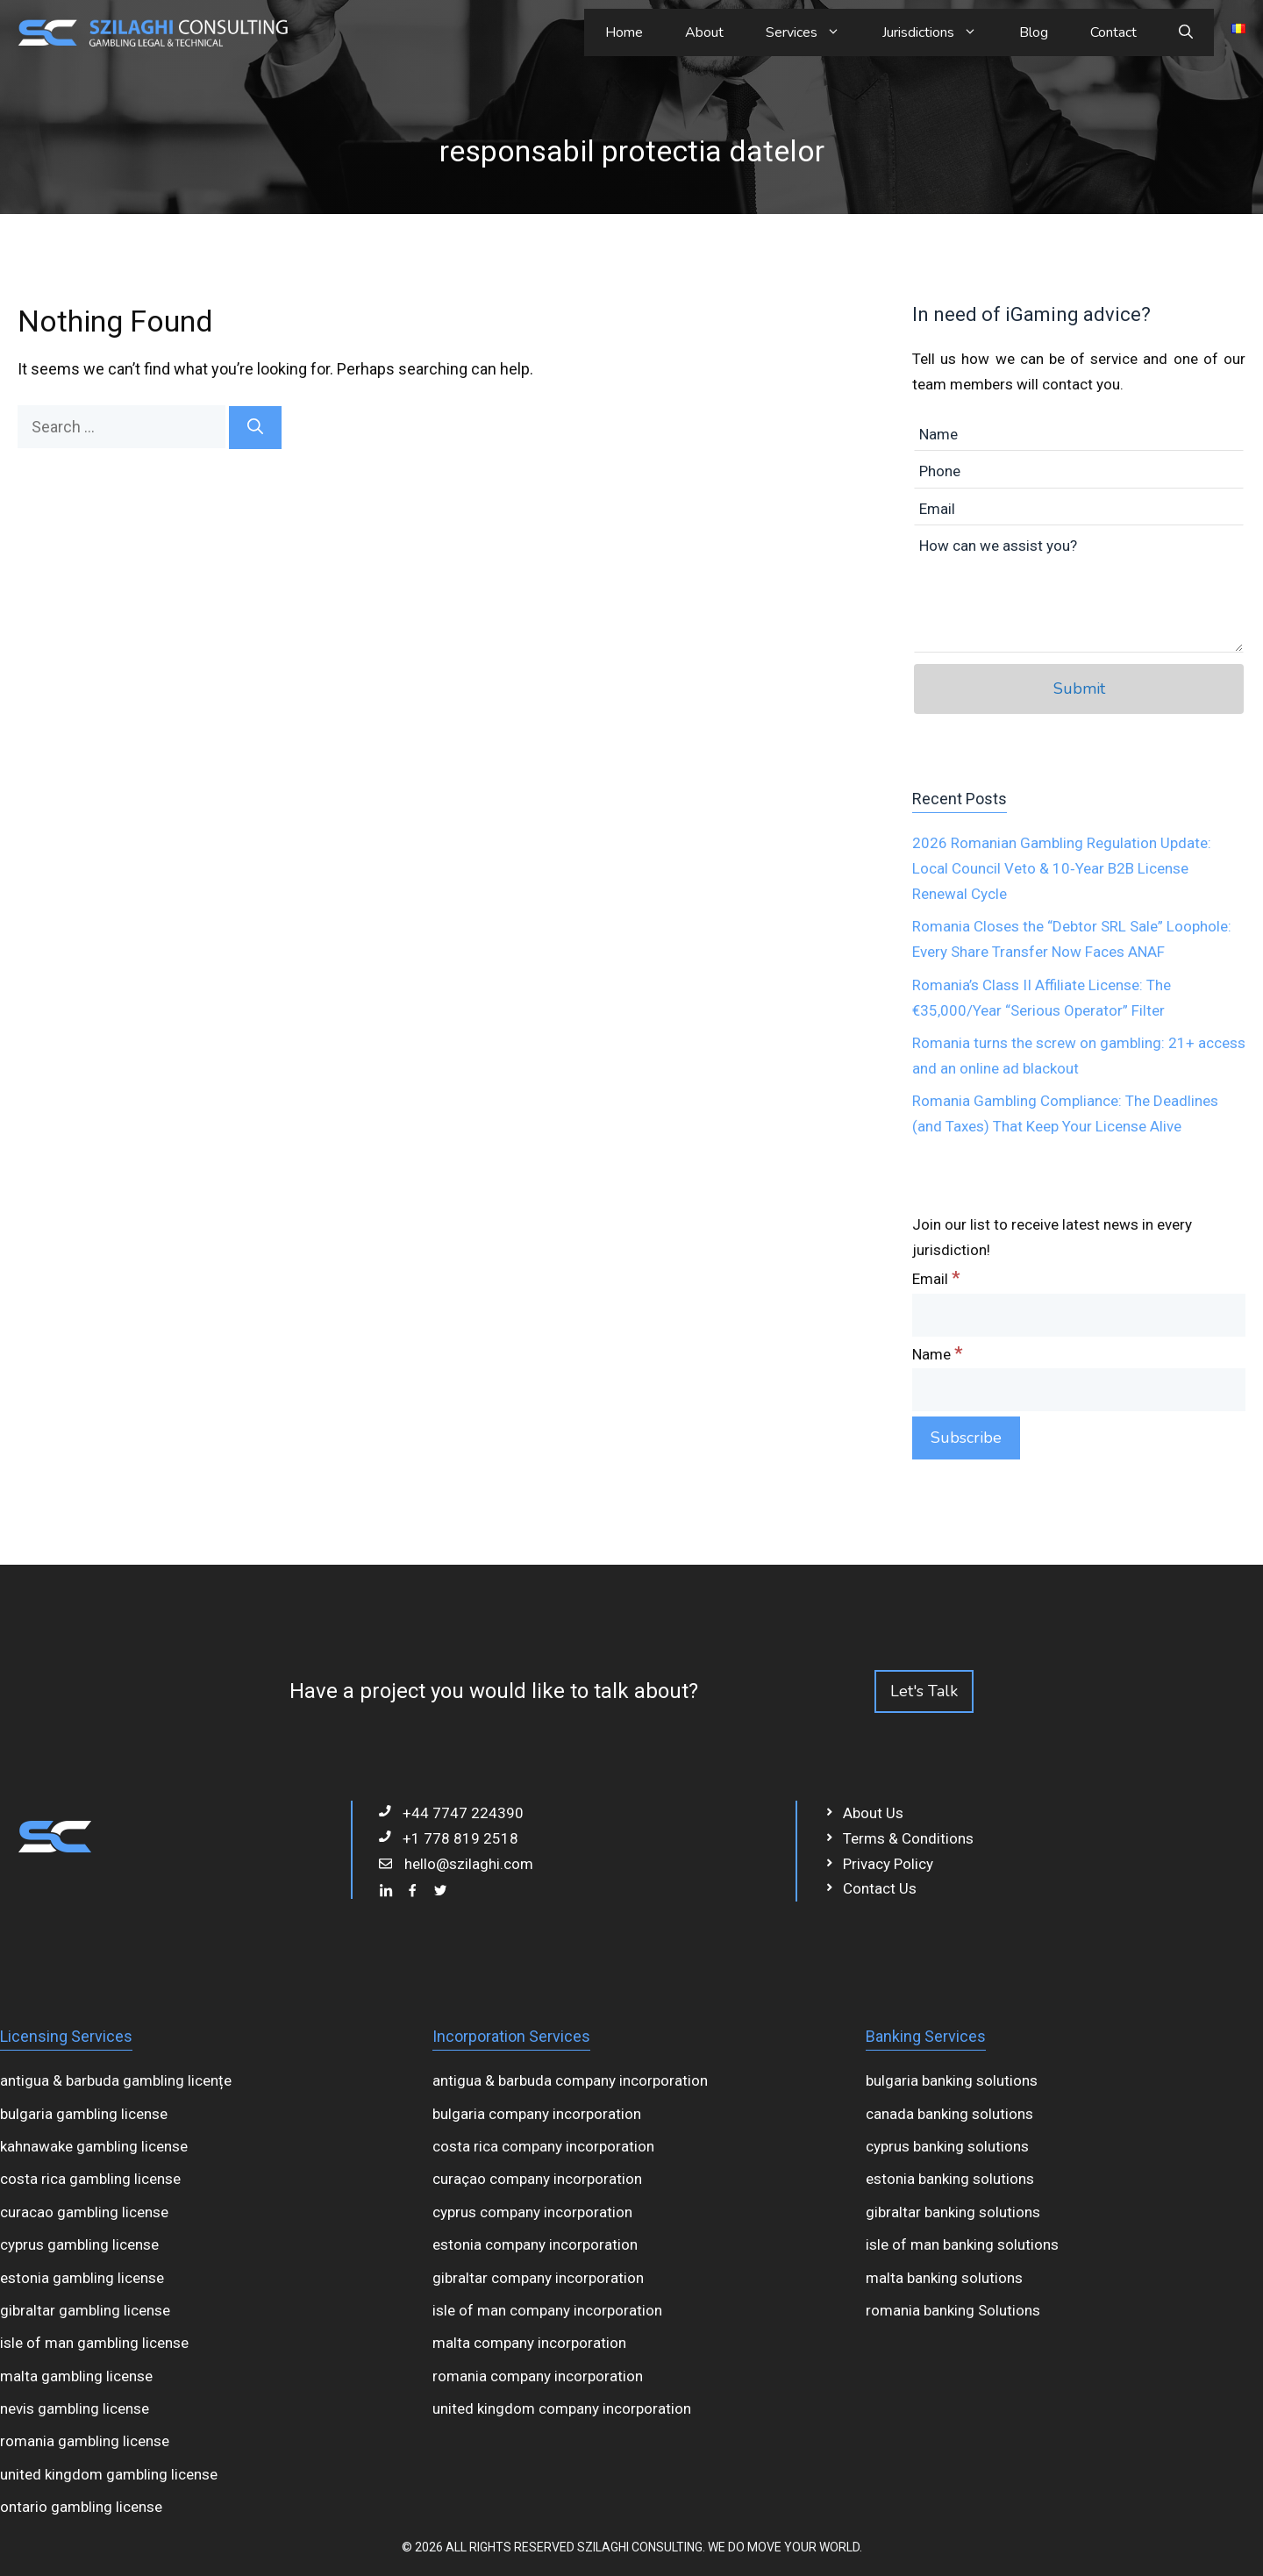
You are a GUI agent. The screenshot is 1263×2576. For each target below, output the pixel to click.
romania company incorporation (537, 2376)
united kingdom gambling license (109, 2474)
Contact (1113, 32)
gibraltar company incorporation (538, 2278)
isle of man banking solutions (962, 2244)
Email (936, 1279)
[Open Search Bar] (1186, 32)
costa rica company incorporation (543, 2146)
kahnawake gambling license (94, 2146)
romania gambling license (84, 2441)
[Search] (255, 427)
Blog (1033, 32)
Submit (1079, 688)
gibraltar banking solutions (953, 2212)
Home (624, 32)
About (704, 32)
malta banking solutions (944, 2278)
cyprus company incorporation (532, 2212)
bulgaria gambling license (84, 2114)
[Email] (1078, 1315)
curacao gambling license (84, 2212)
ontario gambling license (81, 2506)
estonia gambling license (82, 2278)
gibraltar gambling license (85, 2310)
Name (937, 1354)
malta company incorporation (529, 2342)
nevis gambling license (74, 2408)
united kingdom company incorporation (561, 2408)
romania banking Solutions (953, 2310)
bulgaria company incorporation (536, 2114)
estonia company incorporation (535, 2244)
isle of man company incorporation (547, 2310)
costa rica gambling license (90, 2178)
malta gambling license (76, 2376)
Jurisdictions (940, 32)
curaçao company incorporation (537, 2178)
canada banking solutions (949, 2114)
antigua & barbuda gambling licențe (116, 2080)
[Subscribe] (966, 1437)
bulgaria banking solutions (952, 2080)
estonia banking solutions (950, 2178)
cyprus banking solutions (947, 2146)
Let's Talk (924, 1691)
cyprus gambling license (79, 2244)
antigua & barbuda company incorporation (570, 2080)
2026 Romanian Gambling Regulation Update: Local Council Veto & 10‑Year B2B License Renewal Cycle (1061, 868)
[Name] (1078, 1389)
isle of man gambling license (94, 2342)
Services (813, 32)
